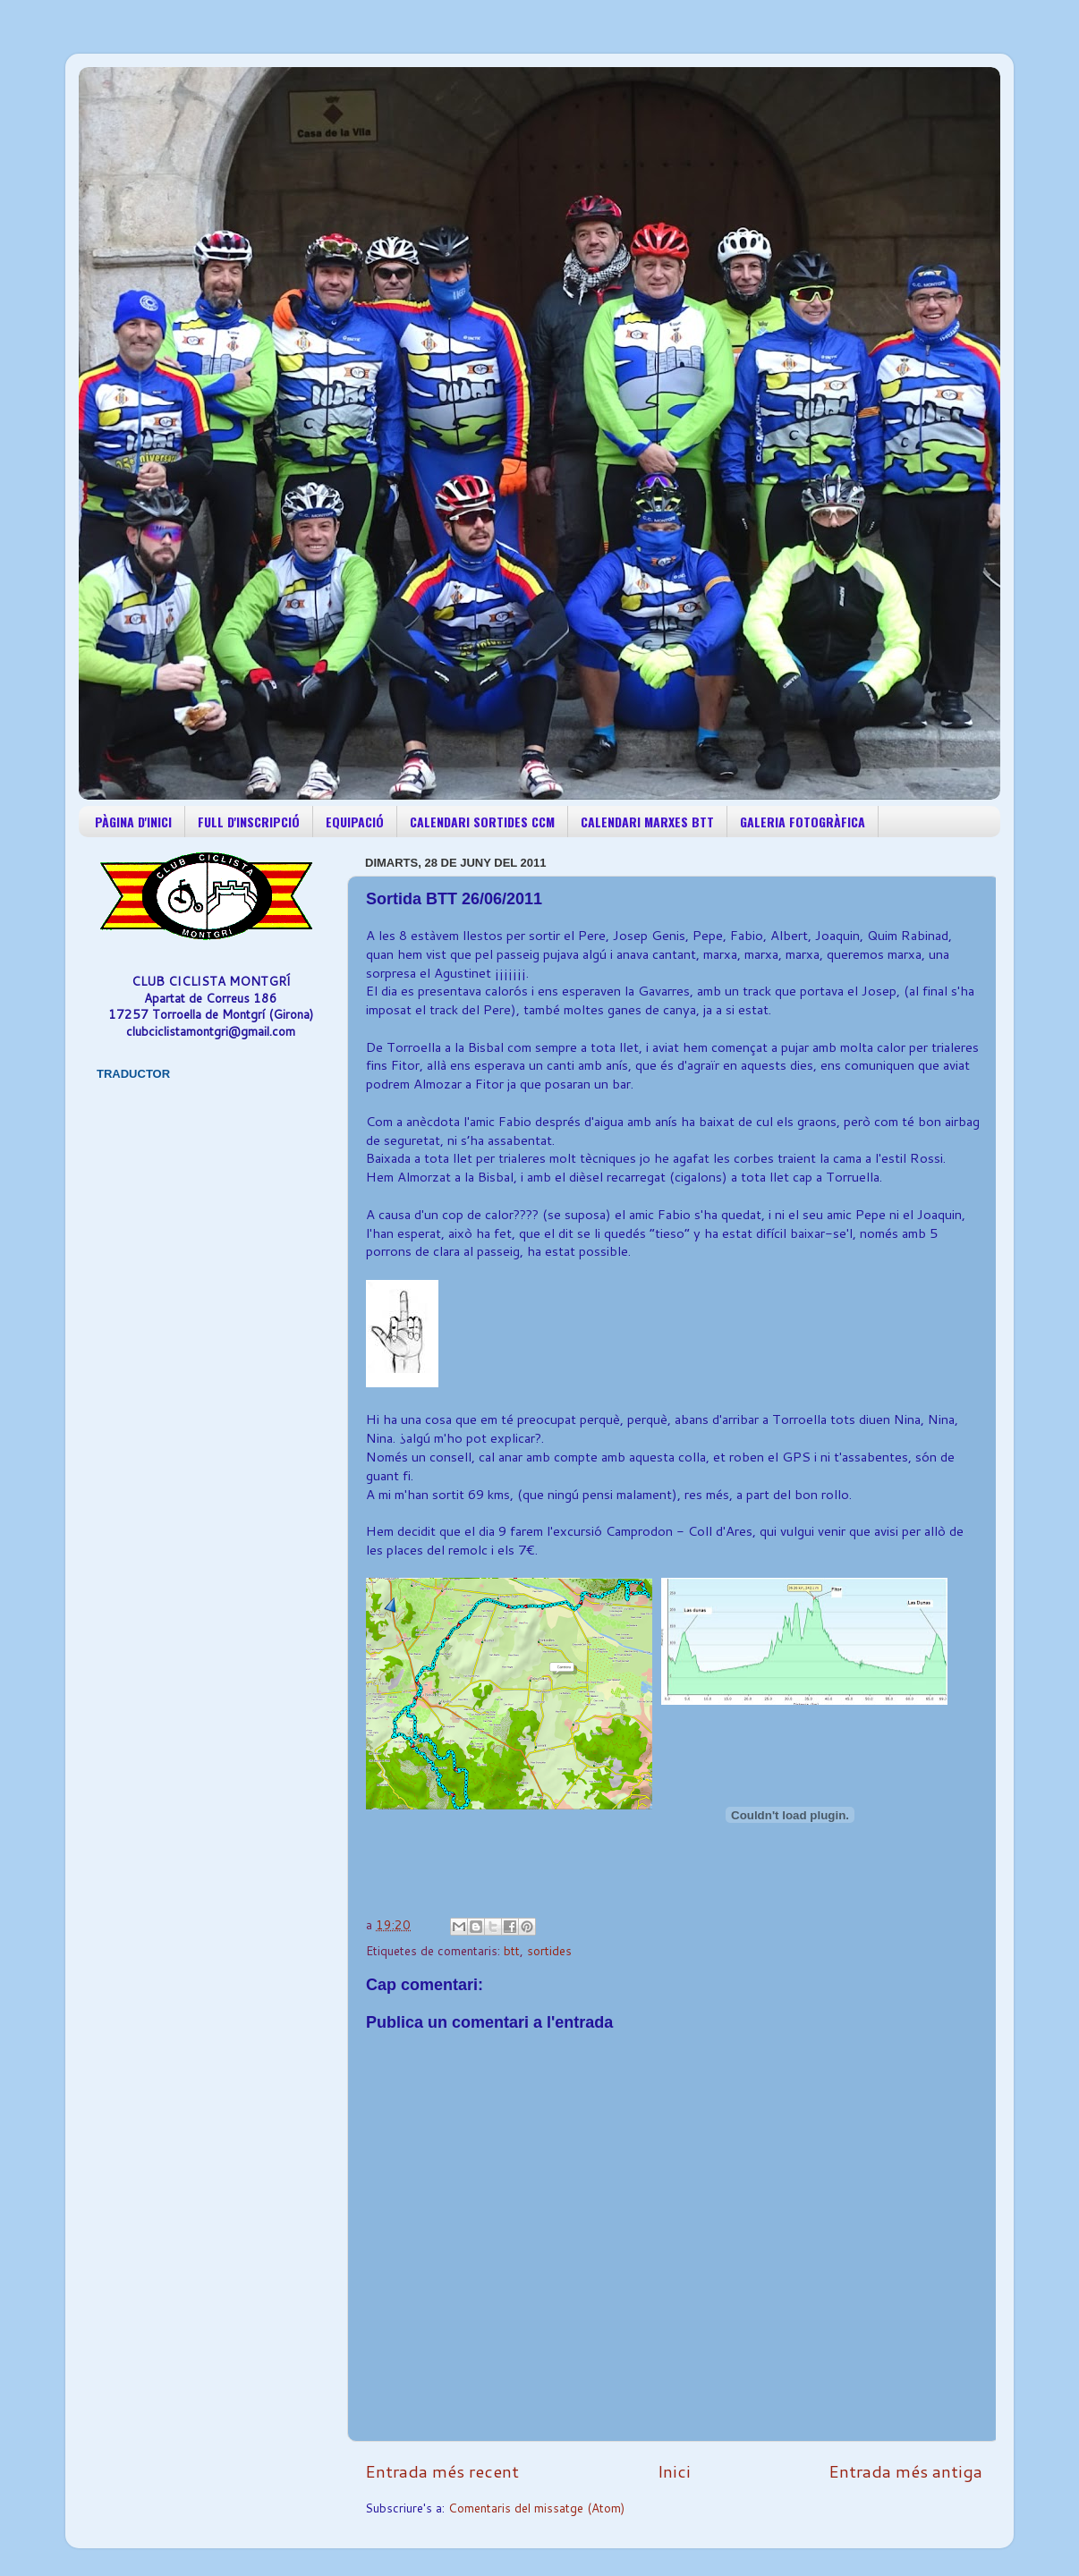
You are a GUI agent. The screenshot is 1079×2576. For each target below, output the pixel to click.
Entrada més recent (442, 2471)
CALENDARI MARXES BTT (647, 821)
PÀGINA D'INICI (133, 821)
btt (512, 1950)
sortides (549, 1950)
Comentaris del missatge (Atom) (536, 2507)
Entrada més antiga (905, 2471)
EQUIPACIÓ (355, 821)
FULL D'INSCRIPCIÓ (249, 821)
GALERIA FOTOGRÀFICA (802, 821)
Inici (674, 2471)
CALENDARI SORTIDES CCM (482, 821)
